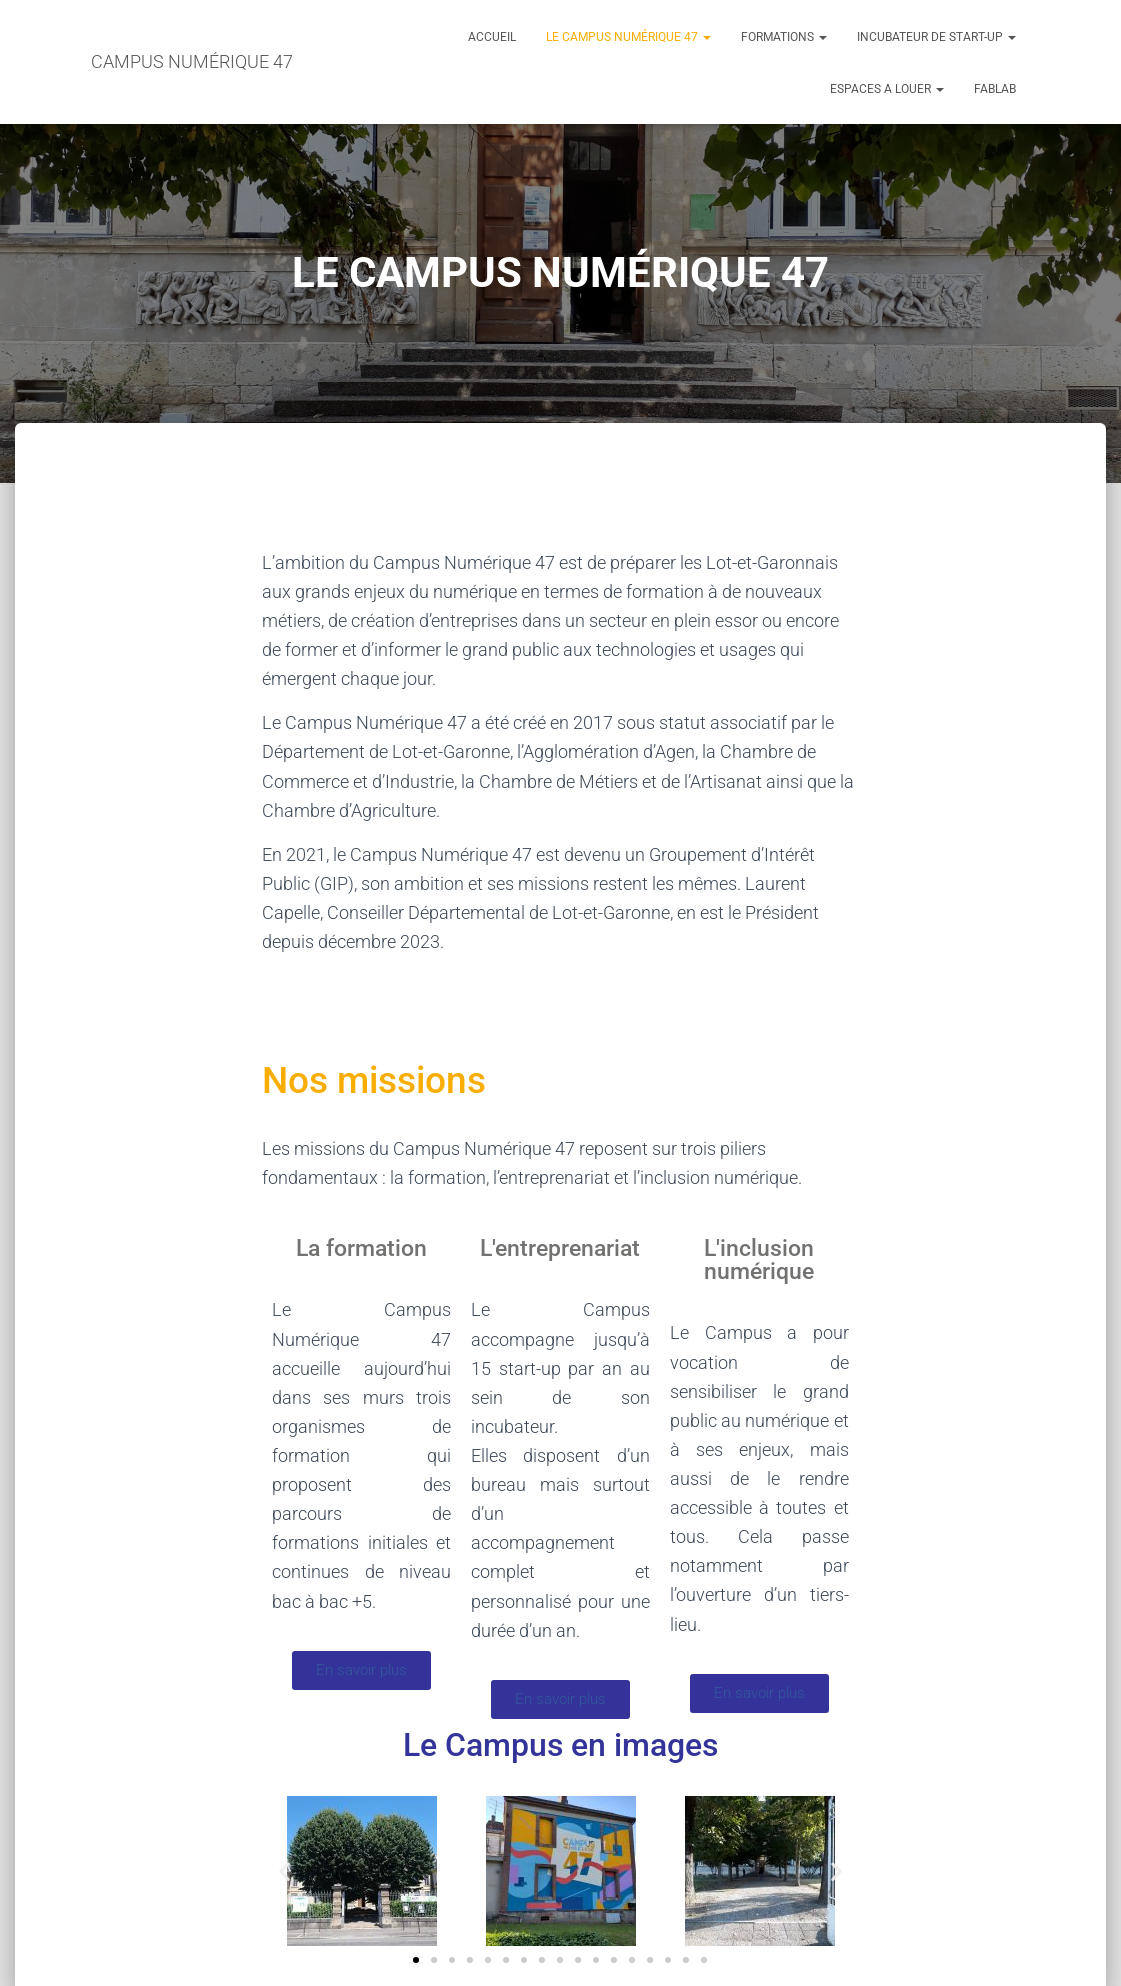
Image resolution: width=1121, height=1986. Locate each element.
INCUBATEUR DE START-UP (936, 37)
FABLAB (995, 89)
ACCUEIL (492, 37)
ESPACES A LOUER (887, 89)
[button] (284, 1870)
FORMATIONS (784, 37)
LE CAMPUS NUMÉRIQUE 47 (628, 37)
